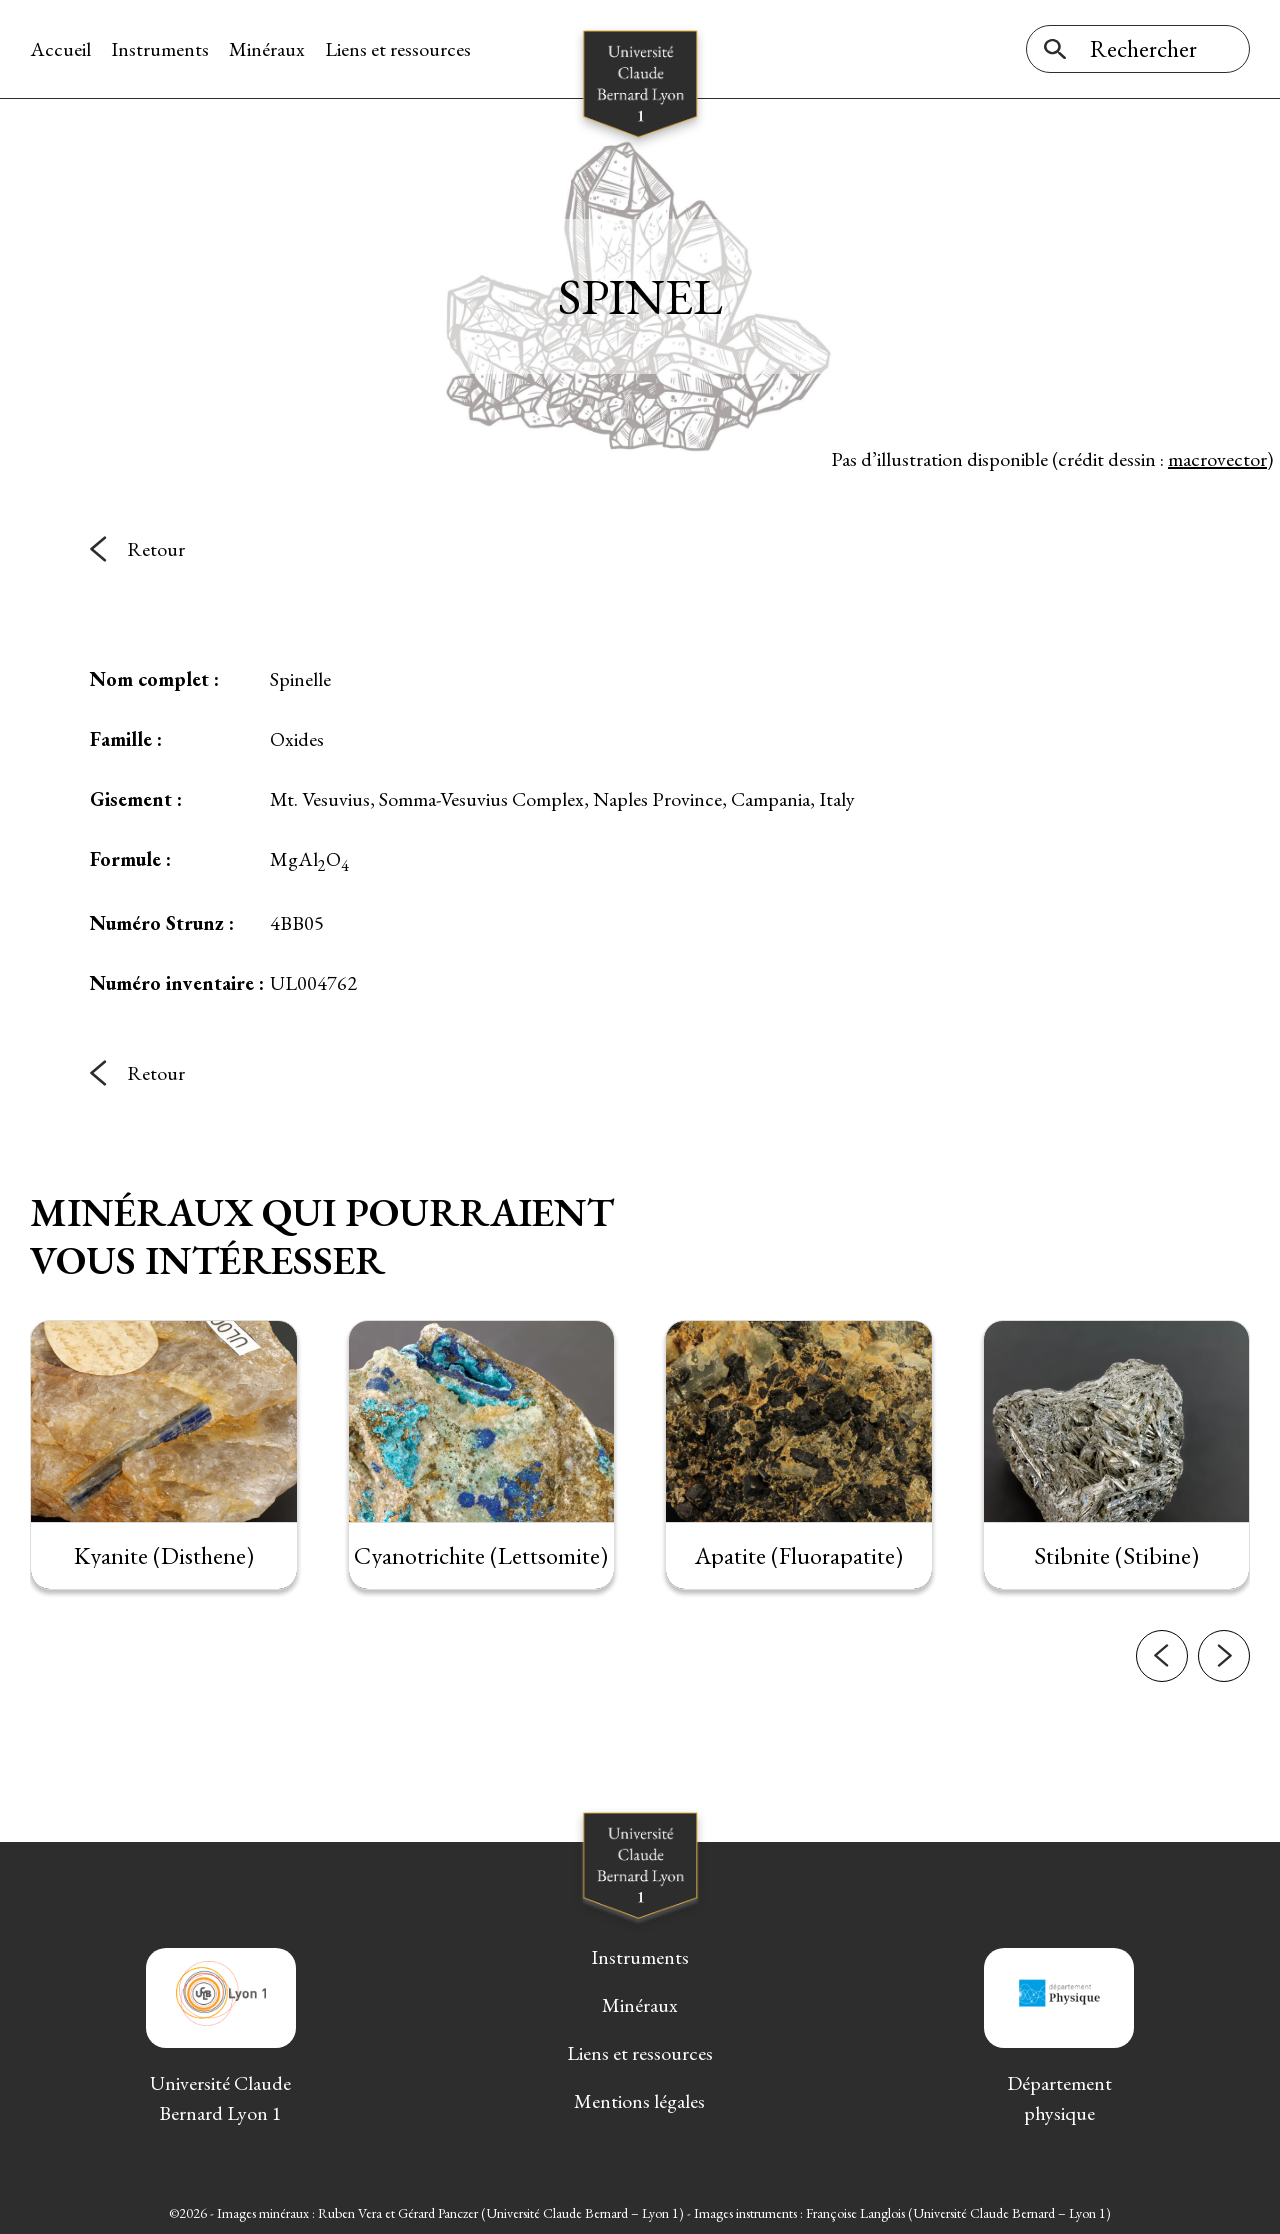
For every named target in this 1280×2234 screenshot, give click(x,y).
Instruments (160, 49)
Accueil (60, 49)
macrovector (1217, 459)
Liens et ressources (398, 49)
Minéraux (267, 49)
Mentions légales (639, 2101)
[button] (1162, 1691)
